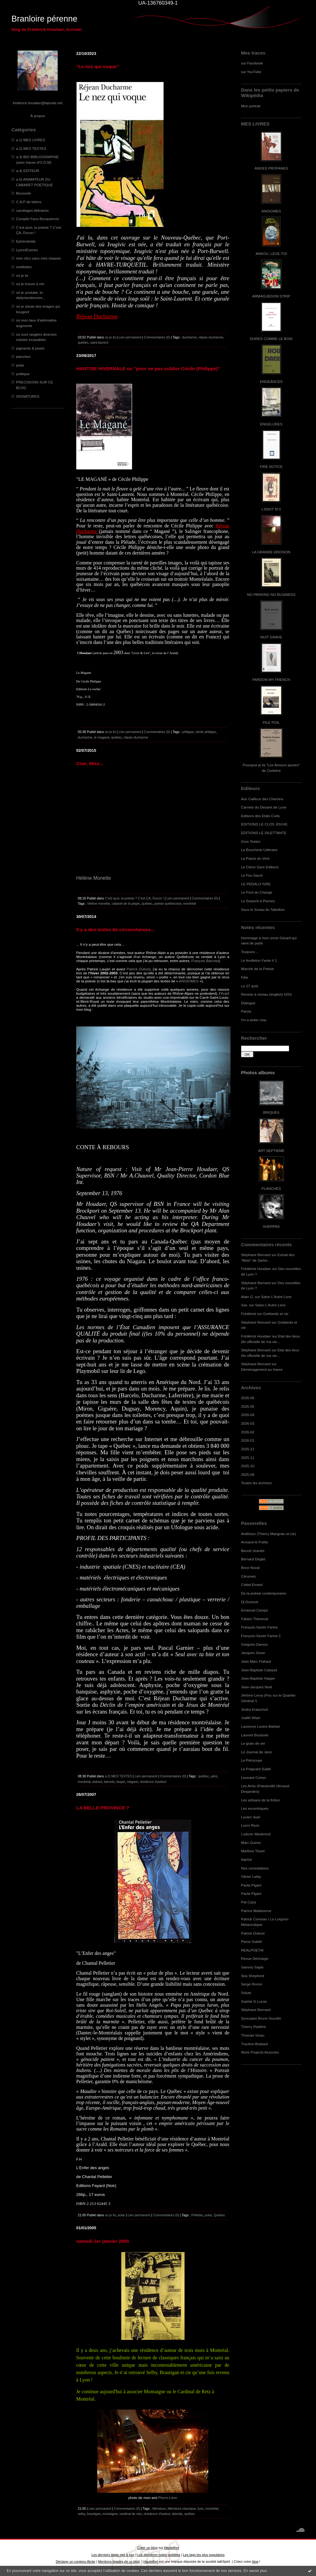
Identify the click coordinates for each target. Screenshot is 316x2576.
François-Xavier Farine (259, 1627)
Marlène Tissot (252, 1851)
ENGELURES (271, 424)
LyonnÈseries (27, 250)
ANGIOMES (271, 211)
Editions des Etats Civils (260, 816)
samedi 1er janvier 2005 (102, 2241)
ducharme (189, 337)
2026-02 (247, 1432)
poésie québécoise (167, 903)
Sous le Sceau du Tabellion (263, 909)
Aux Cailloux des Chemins (262, 799)
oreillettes (23, 267)
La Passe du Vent (255, 858)
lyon (201, 2508)
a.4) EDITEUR (27, 171)
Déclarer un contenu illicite (75, 2561)
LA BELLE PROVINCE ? (102, 1807)
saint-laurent (99, 342)
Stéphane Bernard (255, 1255)
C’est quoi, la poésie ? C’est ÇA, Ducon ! (134, 898)
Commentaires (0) (157, 337)
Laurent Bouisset (254, 1735)
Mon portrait (250, 106)
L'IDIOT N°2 (271, 509)
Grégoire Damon (254, 1644)
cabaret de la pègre (126, 903)
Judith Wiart (250, 1718)
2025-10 (247, 1466)
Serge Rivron (251, 1984)
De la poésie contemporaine (263, 1593)
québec (83, 342)
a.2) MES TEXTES (31, 148)
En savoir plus (255, 2571)
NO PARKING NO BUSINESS (271, 594)
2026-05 (247, 1406)
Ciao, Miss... (89, 763)
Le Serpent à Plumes (258, 901)
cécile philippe (205, 732)
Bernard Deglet (253, 1559)
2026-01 (247, 1440)
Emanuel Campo (254, 1610)
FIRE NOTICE (271, 467)
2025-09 (247, 1474)
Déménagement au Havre (262, 1369)
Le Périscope (251, 1760)
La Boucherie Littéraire (259, 850)
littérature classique (182, 2508)
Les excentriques (254, 1808)
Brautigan (169, 2372)
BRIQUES (271, 1112)
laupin (120, 1782)
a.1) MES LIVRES (30, 140)
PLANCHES (271, 1188)
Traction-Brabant (254, 2044)
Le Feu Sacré (252, 875)
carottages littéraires (32, 210)
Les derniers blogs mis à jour (112, 2555)
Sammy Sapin (252, 1967)
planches (23, 356)
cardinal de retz (130, 2514)
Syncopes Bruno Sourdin (261, 2018)
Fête (244, 977)
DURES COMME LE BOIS (271, 339)
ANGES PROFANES (271, 168)
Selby (151, 2372)
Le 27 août (249, 986)
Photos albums (258, 1072)
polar (20, 365)
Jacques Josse (253, 1653)
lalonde (177, 2514)
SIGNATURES (28, 396)
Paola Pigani (251, 1885)
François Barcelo (204, 961)
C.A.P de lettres (28, 202)
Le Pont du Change (256, 892)
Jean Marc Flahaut (256, 1661)
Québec (219, 2215)
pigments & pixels (30, 348)
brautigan (94, 2514)
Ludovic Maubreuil (255, 1834)
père (214, 1776)
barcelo (109, 1782)
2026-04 (247, 1415)
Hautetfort (171, 2547)
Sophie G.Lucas (254, 2001)
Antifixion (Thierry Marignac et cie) (268, 1534)
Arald (225, 993)
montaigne (110, 2514)
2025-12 (247, 1449)
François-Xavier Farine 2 (261, 1636)
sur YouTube (251, 72)
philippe (187, 732)
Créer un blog (147, 2547)
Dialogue (248, 1003)
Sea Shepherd (252, 1976)
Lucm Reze (250, 1825)
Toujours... (249, 952)
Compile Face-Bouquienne (37, 219)
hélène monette (98, 903)
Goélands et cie (276, 1314)
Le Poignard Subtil (256, 1769)
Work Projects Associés (260, 2052)
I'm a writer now (253, 1020)
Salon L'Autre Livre (276, 1297)
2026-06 (247, 1398)
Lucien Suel (250, 1817)
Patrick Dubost (252, 1933)
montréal (189, 903)
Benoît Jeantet (252, 1551)
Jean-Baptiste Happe (258, 1678)
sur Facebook (252, 63)
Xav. (244, 1305)
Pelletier (197, 2215)
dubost (97, 1782)
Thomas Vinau (252, 2035)
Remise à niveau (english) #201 (266, 994)
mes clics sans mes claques (38, 258)
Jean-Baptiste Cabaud (259, 1670)
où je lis (22, 275)
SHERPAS (271, 1226)
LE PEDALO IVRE (256, 884)
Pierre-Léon (167, 2498)
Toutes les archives (256, 1483)
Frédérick (248, 1314)
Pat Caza (248, 1902)
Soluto (246, 1993)
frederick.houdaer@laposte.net (38, 103)
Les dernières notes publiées (158, 2555)
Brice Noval (250, 1568)
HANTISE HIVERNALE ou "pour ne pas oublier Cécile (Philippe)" (148, 368)
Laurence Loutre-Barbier (260, 1726)
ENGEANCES (271, 381)
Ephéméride (25, 241)
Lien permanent (129, 337)
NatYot (246, 1859)
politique (23, 374)
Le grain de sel (253, 1743)
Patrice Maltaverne (256, 1911)
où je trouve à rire (30, 284)
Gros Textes (250, 841)
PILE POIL (271, 722)
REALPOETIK (252, 1950)
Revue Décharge (254, 1958)
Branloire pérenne (44, 18)
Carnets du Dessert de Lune (263, 807)
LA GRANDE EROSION (271, 552)
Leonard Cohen (253, 1777)
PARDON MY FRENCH (271, 680)
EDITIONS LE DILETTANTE (263, 833)
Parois (246, 1011)
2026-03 (247, 1423)
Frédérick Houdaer (256, 1269)
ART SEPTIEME (271, 1151)
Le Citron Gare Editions (260, 867)
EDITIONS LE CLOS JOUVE (264, 824)
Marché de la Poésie (257, 969)
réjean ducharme (211, 337)
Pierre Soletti (251, 1941)
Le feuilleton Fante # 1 (259, 960)
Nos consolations (254, 1868)
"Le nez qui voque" (97, 66)
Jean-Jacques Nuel (256, 1687)
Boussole (23, 193)
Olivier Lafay (251, 1876)
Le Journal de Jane (256, 1752)
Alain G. (247, 1297)
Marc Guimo (251, 1843)
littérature (159, 2508)
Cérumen (248, 1576)
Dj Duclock (249, 1602)
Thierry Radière (253, 2027)
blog (255, 2561)
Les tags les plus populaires (204, 2555)
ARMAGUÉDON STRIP (271, 296)
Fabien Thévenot (254, 1619)
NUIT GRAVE (271, 637)
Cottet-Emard (252, 1585)
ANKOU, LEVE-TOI (271, 254)
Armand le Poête (254, 1542)
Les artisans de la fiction (260, 1800)
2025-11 (247, 1458)
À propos (37, 116)
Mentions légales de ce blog (118, 2561)
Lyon (85, 2379)
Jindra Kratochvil (254, 1709)
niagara (132, 1782)
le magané (101, 737)
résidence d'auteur (153, 1782)
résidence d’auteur (158, 2350)
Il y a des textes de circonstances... (115, 929)
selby (81, 2514)
